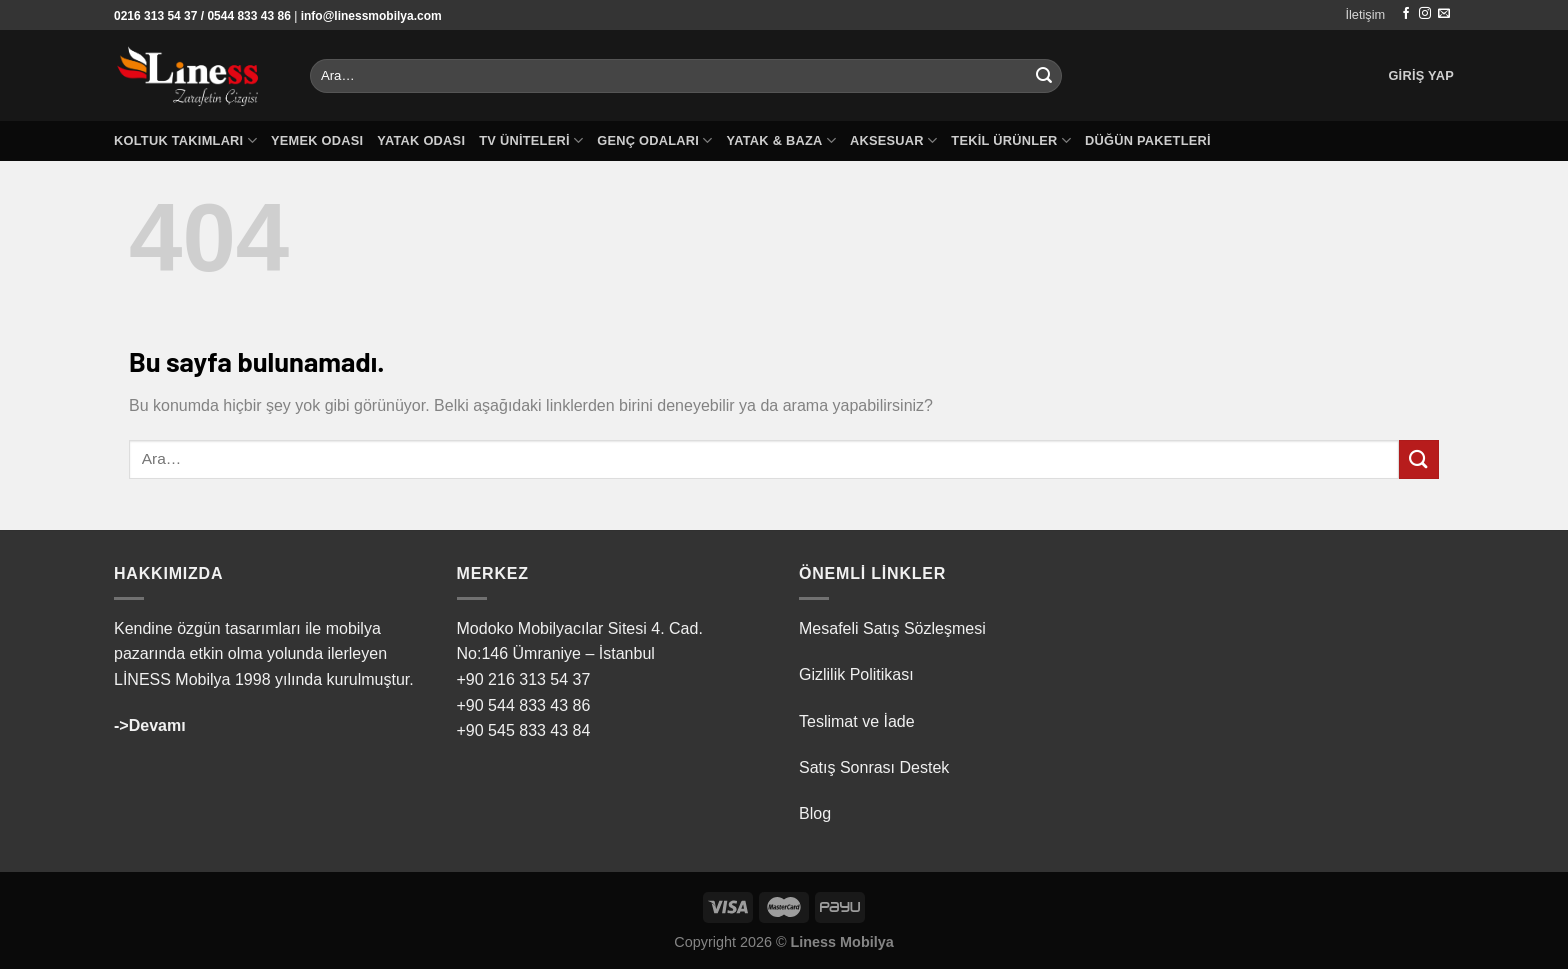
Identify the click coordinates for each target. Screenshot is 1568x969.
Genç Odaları (654, 140)
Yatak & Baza (781, 140)
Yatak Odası (421, 140)
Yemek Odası (317, 140)
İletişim (1365, 14)
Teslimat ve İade (857, 721)
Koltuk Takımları (185, 140)
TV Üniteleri (531, 140)
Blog (815, 813)
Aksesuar (893, 140)
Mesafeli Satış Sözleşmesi (892, 628)
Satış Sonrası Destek (874, 767)
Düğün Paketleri (1148, 140)
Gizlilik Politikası (856, 674)
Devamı (157, 725)
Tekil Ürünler (1011, 140)
